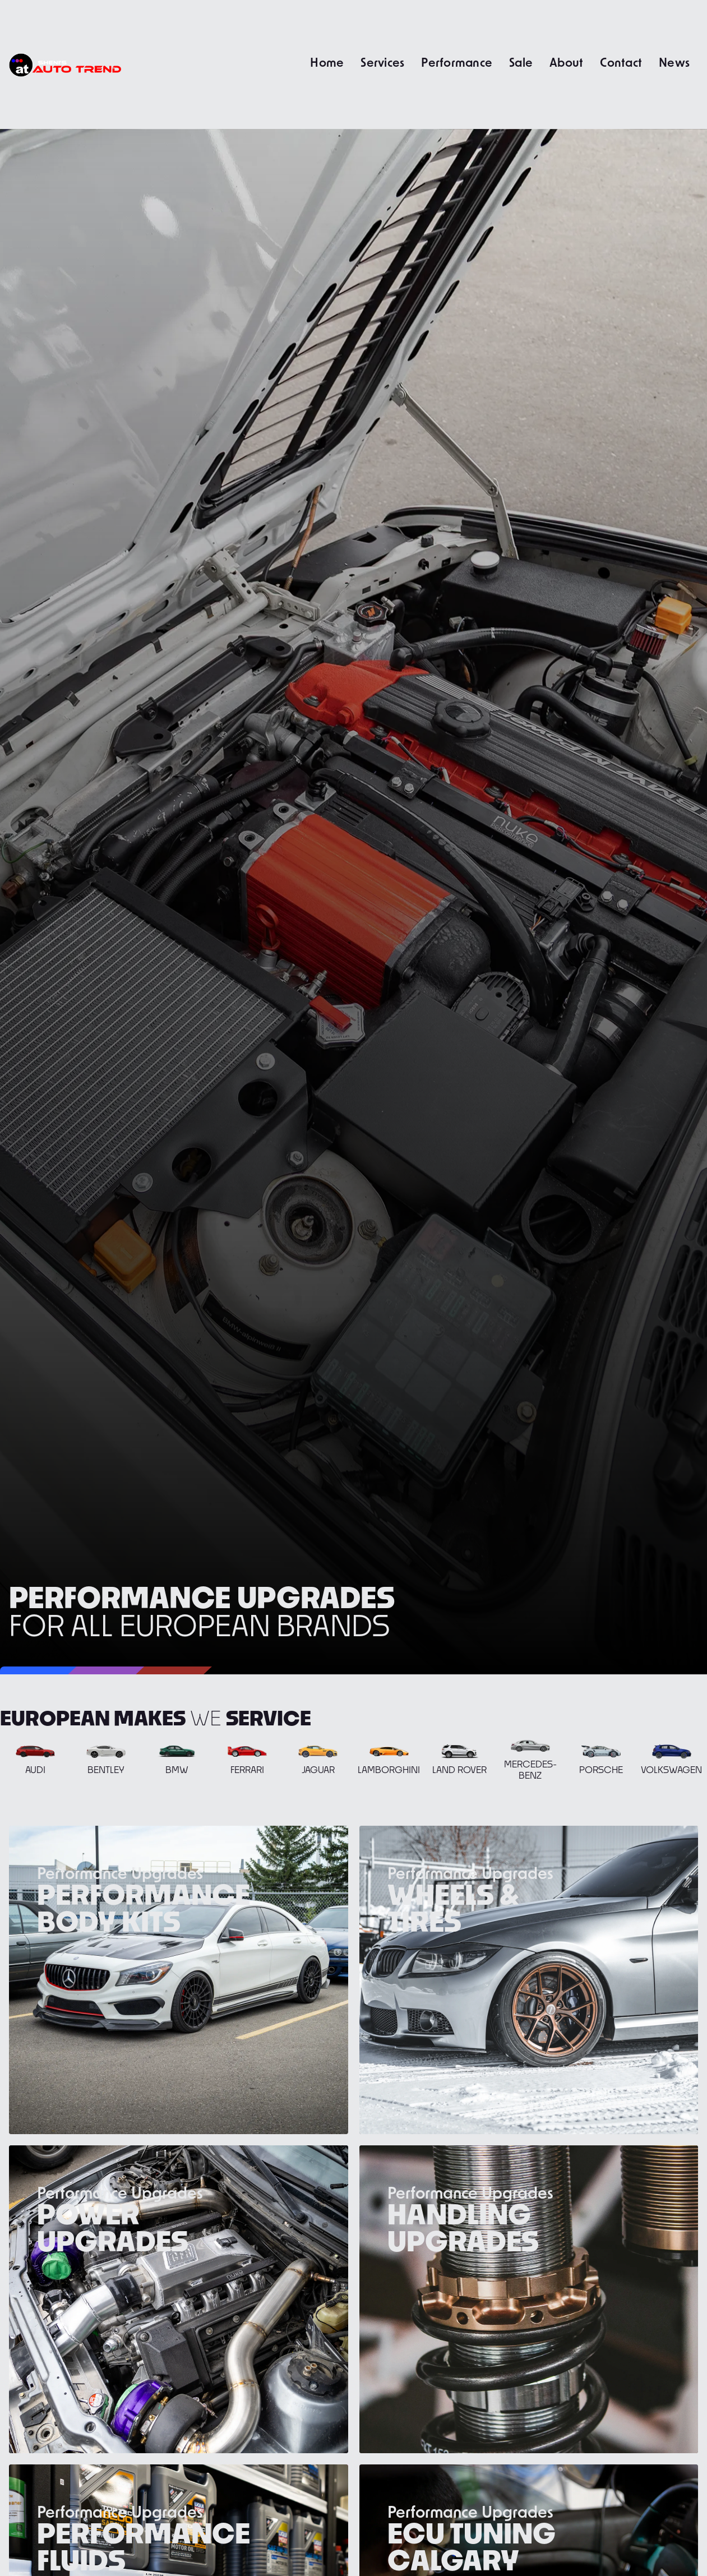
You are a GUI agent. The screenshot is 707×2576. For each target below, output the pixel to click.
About (566, 62)
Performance (456, 62)
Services (382, 62)
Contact (621, 62)
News (674, 62)
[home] (65, 64)
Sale (521, 62)
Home (327, 62)
